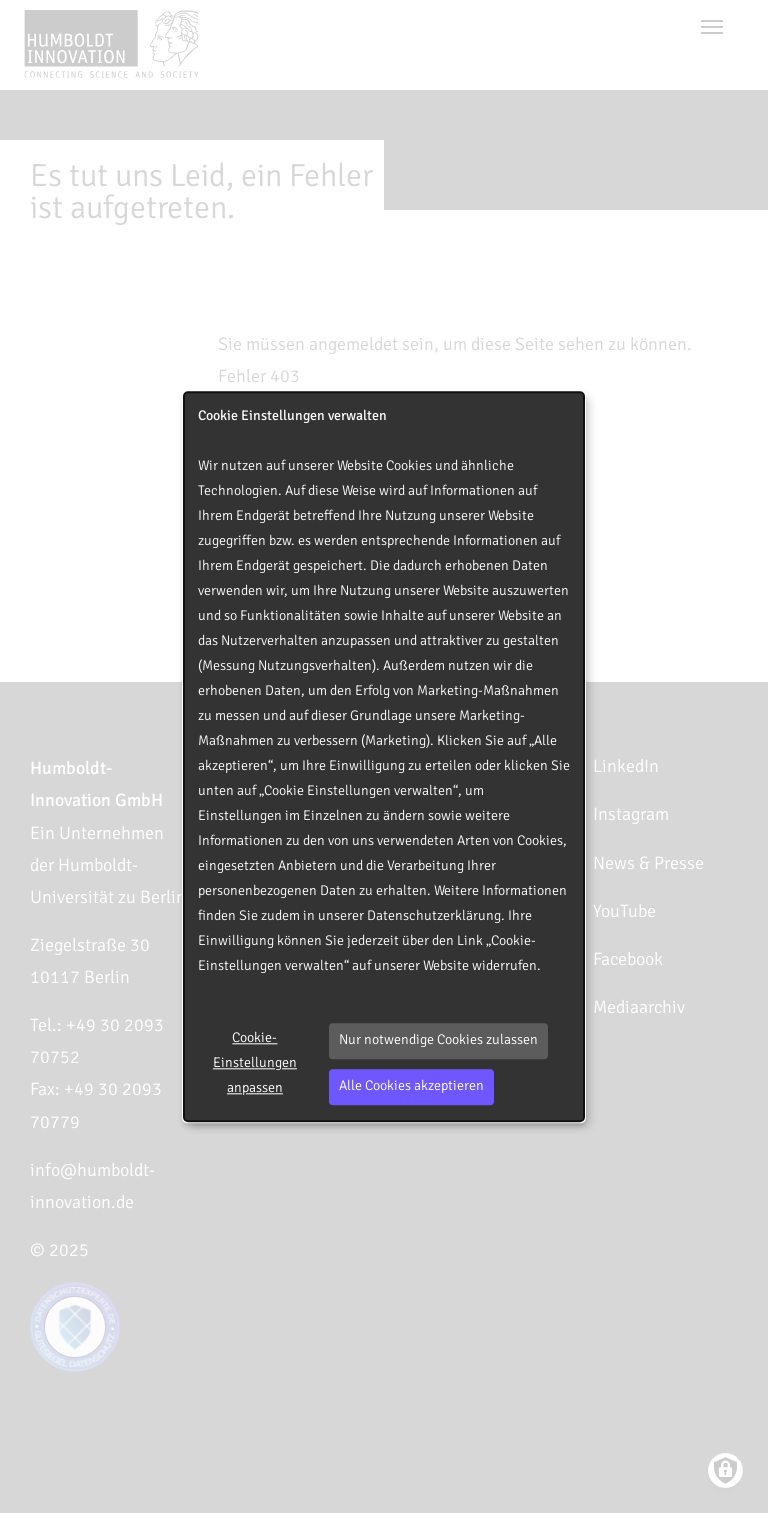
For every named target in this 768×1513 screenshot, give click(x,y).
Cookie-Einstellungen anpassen (255, 1063)
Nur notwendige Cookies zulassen (438, 1040)
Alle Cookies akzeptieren (411, 1086)
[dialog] (384, 756)
